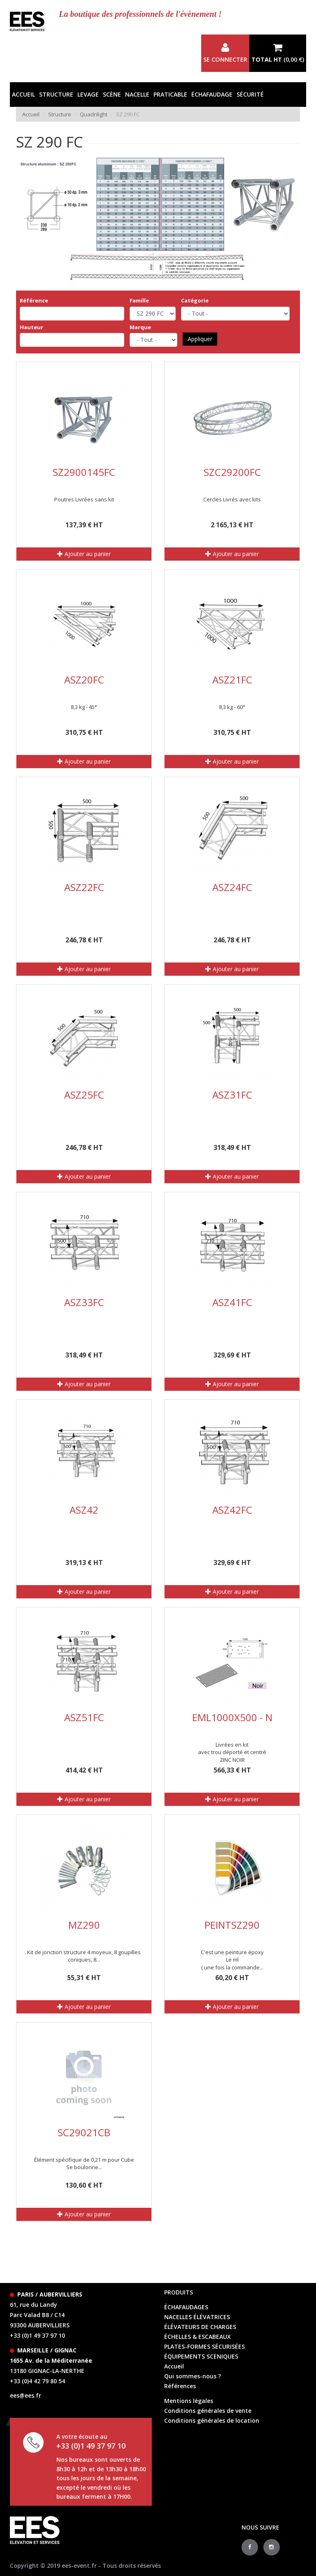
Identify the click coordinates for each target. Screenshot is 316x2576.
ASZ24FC (232, 887)
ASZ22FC (84, 887)
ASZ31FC (232, 1094)
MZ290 (84, 1925)
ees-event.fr (79, 2565)
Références (180, 2386)
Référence (34, 300)
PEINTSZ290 (232, 1925)
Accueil (23, 94)
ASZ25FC (84, 1094)
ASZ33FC (84, 1302)
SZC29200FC (232, 472)
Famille (139, 300)
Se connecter (225, 53)
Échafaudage (211, 94)
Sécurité (250, 94)
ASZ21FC (232, 679)
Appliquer (200, 339)
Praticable (170, 94)
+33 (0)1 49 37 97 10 (37, 2335)
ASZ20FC (84, 679)
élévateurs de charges (200, 2327)
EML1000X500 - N (232, 1717)
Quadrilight (93, 114)
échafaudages (186, 2307)
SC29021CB (84, 2132)
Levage (88, 94)
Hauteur (31, 327)
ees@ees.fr (25, 2395)
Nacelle (137, 94)
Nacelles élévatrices (197, 2317)
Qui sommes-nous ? (192, 2376)
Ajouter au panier (84, 554)
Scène (112, 94)
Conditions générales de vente (207, 2410)
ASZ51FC (84, 1717)
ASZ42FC (232, 1510)
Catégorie (195, 300)
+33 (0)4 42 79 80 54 (37, 2381)
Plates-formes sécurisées (204, 2346)
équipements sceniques (201, 2356)
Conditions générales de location (211, 2420)
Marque (140, 327)
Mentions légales (188, 2401)
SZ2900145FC (84, 472)
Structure (56, 94)
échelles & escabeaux (197, 2337)
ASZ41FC (232, 1302)
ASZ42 (84, 1510)
